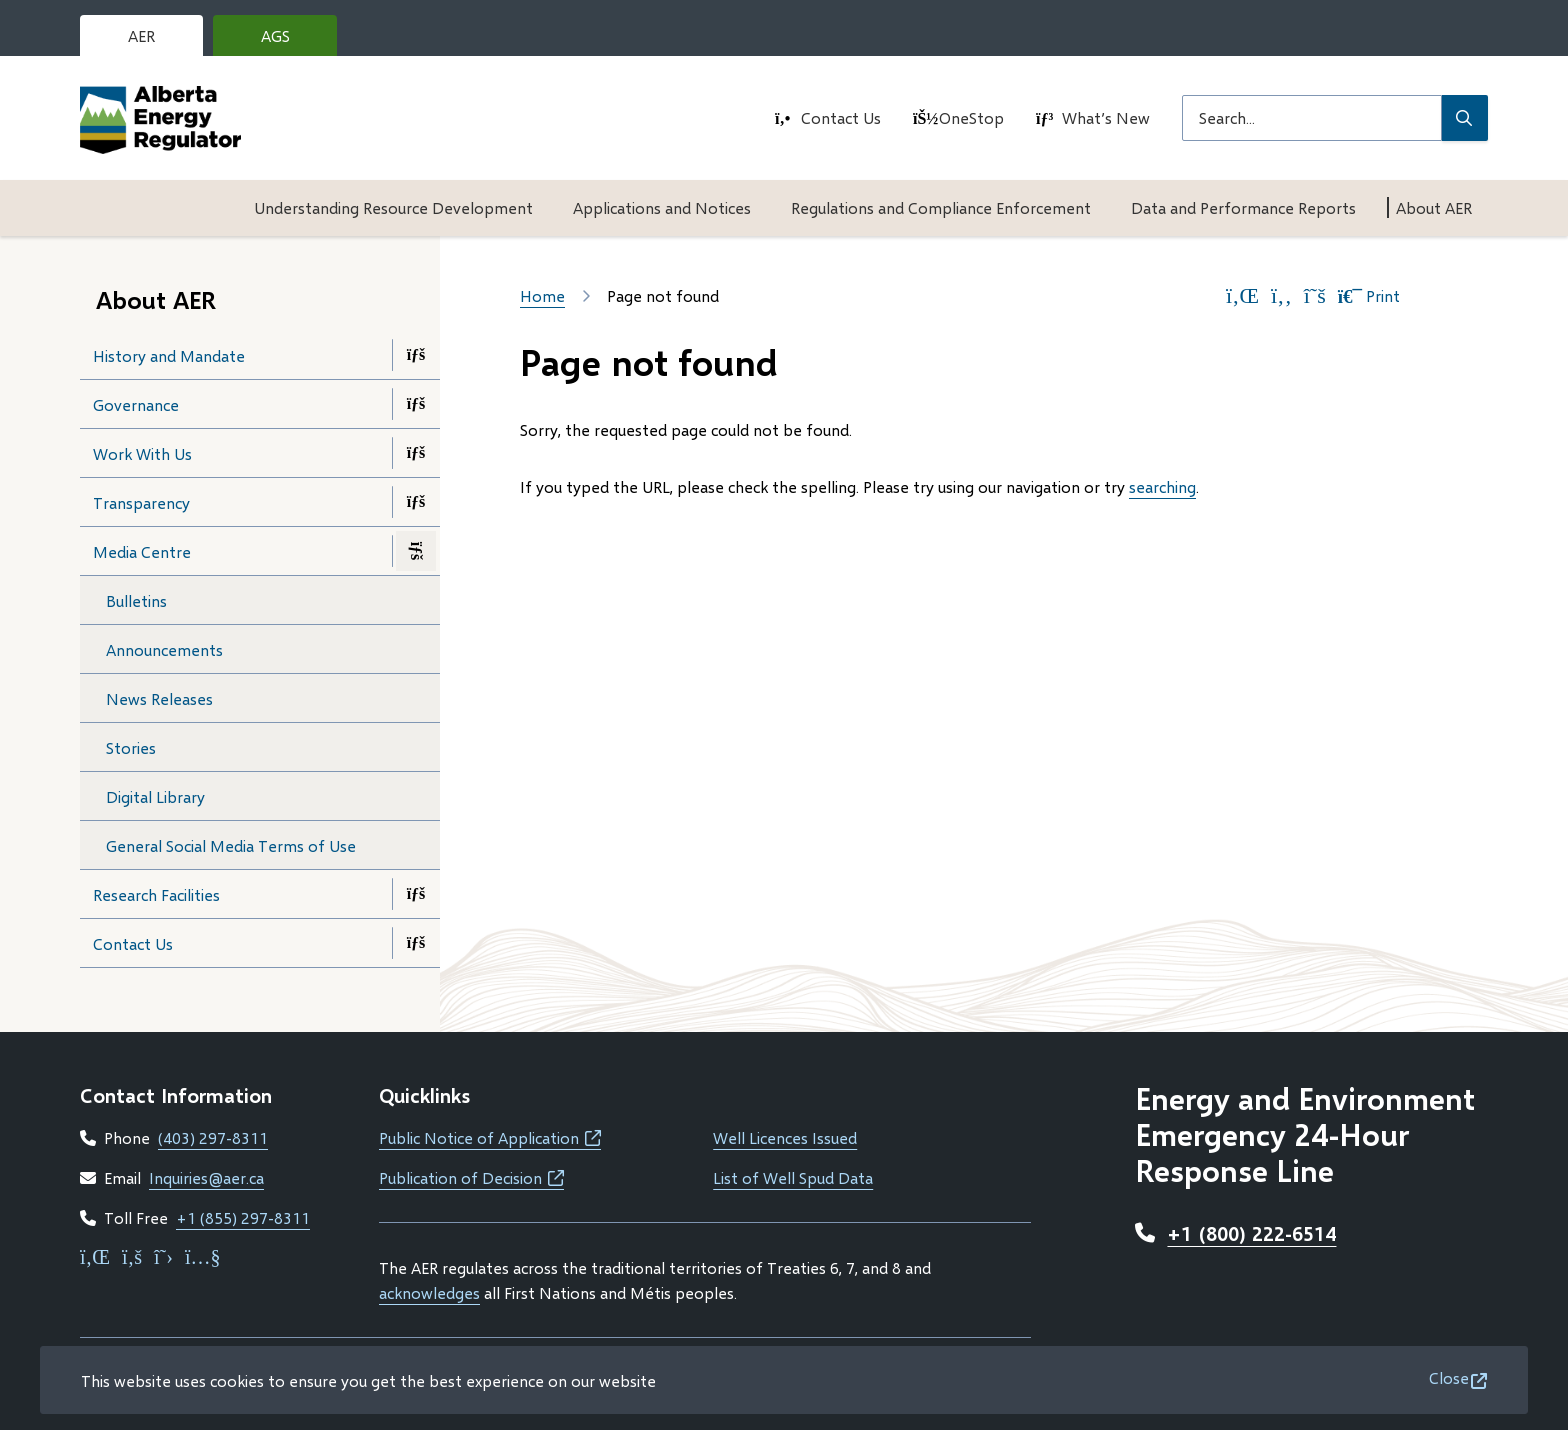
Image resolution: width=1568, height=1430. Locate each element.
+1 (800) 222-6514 (1251, 1233)
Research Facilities (156, 894)
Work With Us (142, 453)
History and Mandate (169, 355)
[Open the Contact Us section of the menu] (416, 943)
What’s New (1106, 117)
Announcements (164, 649)
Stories (131, 747)
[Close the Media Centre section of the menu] (416, 551)
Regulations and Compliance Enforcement (941, 207)
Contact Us (841, 117)
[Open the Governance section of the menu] (416, 404)
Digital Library (155, 796)
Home (542, 295)
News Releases (159, 698)
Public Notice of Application (490, 1137)
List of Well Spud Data (793, 1177)
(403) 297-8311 (213, 1137)
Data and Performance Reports (1243, 207)
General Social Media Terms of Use (231, 845)
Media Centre (142, 551)
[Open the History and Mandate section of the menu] (416, 355)
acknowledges (429, 1292)
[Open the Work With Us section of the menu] (416, 453)
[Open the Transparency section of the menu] (416, 502)
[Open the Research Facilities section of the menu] (416, 894)
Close (1449, 1377)
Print (1369, 296)
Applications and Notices (662, 207)
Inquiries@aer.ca (206, 1177)
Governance (136, 404)
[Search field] (1312, 118)
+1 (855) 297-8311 (243, 1217)
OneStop (971, 117)
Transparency (141, 502)
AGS (291, 41)
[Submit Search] (1465, 118)
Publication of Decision (471, 1177)
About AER (1434, 207)
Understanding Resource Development (393, 207)
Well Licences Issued (785, 1137)
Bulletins (136, 600)
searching (1162, 486)
